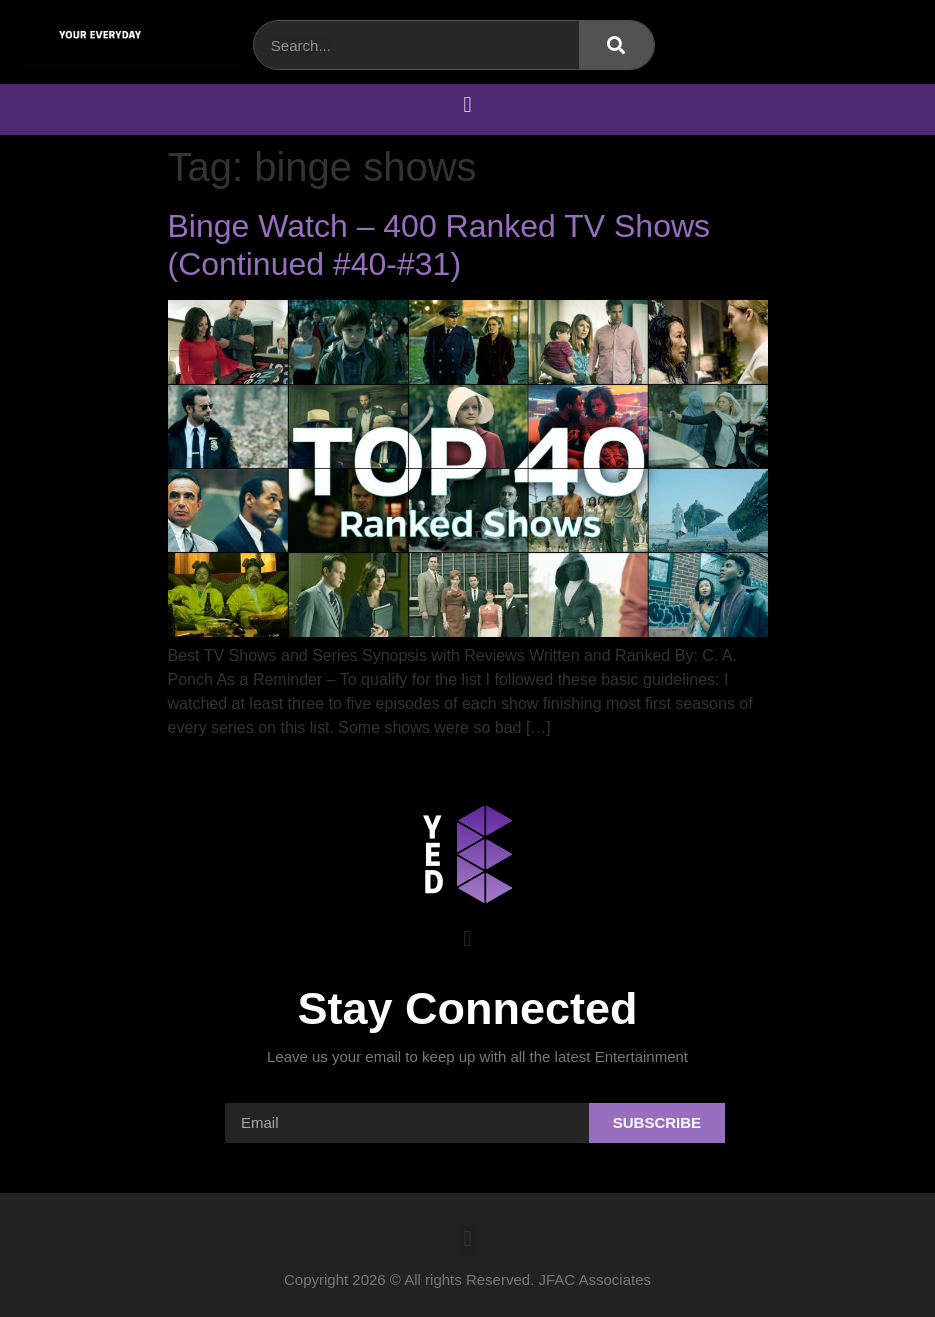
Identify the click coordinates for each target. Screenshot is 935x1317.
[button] (467, 104)
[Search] (616, 45)
